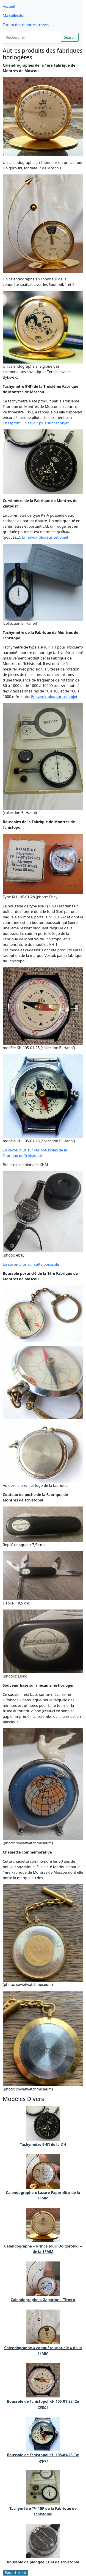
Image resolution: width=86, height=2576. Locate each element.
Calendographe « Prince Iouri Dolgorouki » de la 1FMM (43, 2230)
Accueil (9, 6)
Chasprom (11, 423)
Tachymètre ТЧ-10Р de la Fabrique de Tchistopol (43, 2492)
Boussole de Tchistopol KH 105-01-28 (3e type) (43, 2439)
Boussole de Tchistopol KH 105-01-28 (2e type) (43, 2385)
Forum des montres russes (26, 24)
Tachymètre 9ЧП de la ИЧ (43, 2126)
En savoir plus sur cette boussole (31, 1264)
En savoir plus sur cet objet (45, 423)
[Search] (32, 37)
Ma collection (14, 15)
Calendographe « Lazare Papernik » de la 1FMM (43, 2177)
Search (70, 37)
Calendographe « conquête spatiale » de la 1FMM (43, 2332)
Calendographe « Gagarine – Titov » (43, 2281)
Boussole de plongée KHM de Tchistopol (43, 2544)
